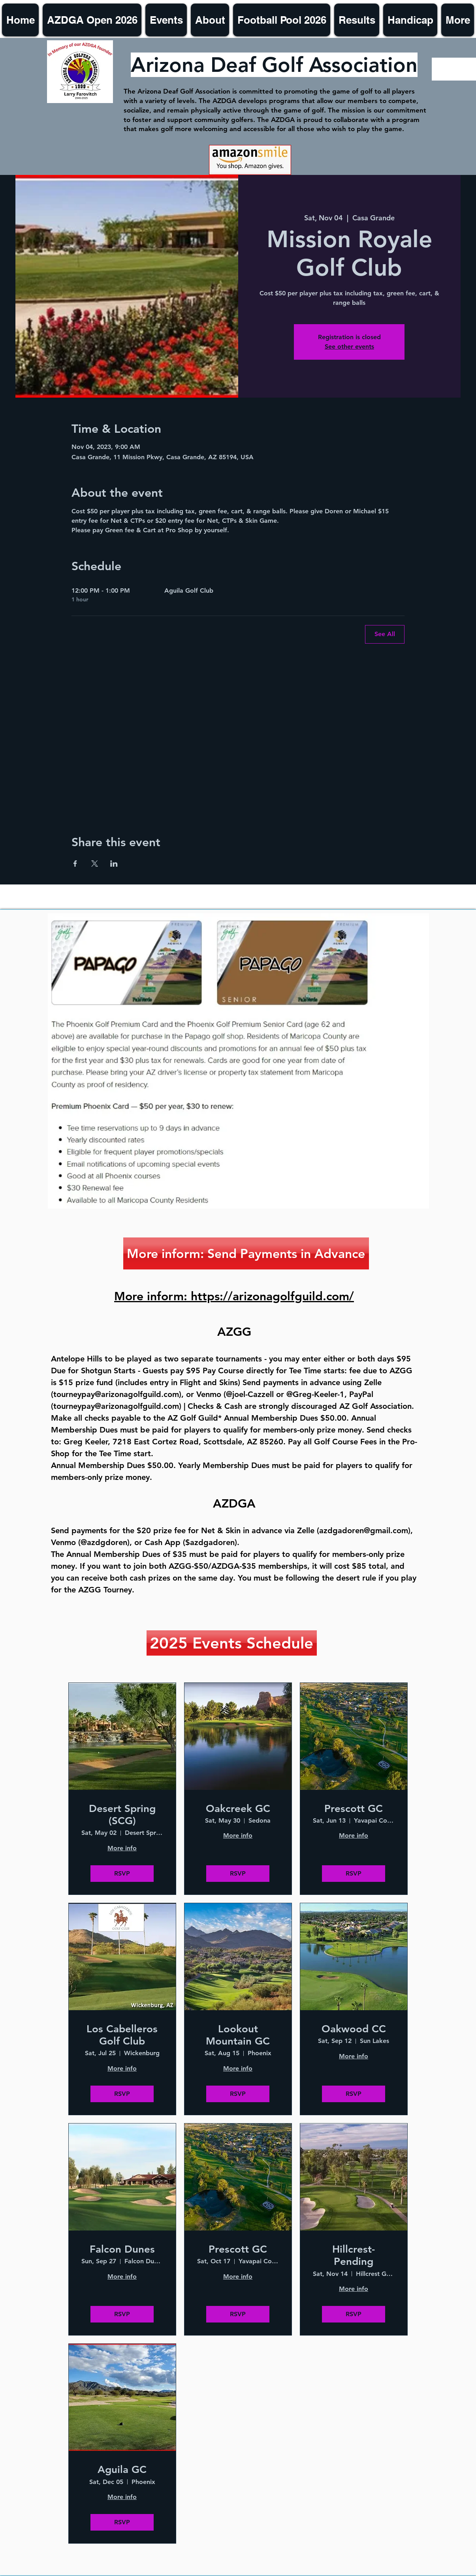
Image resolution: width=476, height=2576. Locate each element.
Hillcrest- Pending (353, 2255)
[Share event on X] (94, 863)
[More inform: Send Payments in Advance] (246, 1253)
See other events (349, 346)
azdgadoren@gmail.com (363, 1530)
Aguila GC (122, 2469)
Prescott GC (353, 1808)
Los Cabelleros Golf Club (122, 2035)
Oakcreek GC (238, 1808)
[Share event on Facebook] (75, 863)
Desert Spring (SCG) (122, 1814)
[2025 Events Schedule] (232, 1643)
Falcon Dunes (122, 2249)
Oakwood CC (354, 2029)
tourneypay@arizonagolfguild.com (116, 1394)
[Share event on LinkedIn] (114, 863)
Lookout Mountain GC (238, 2035)
